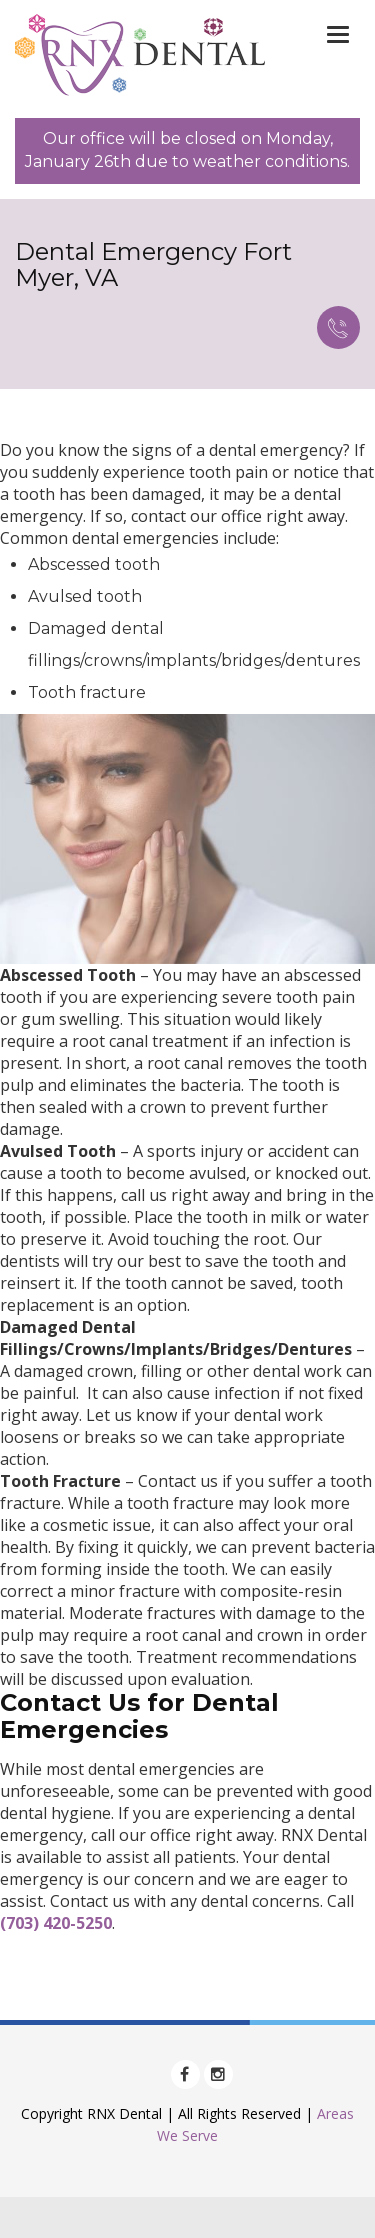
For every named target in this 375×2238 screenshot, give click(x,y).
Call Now (338, 327)
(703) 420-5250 (56, 1923)
